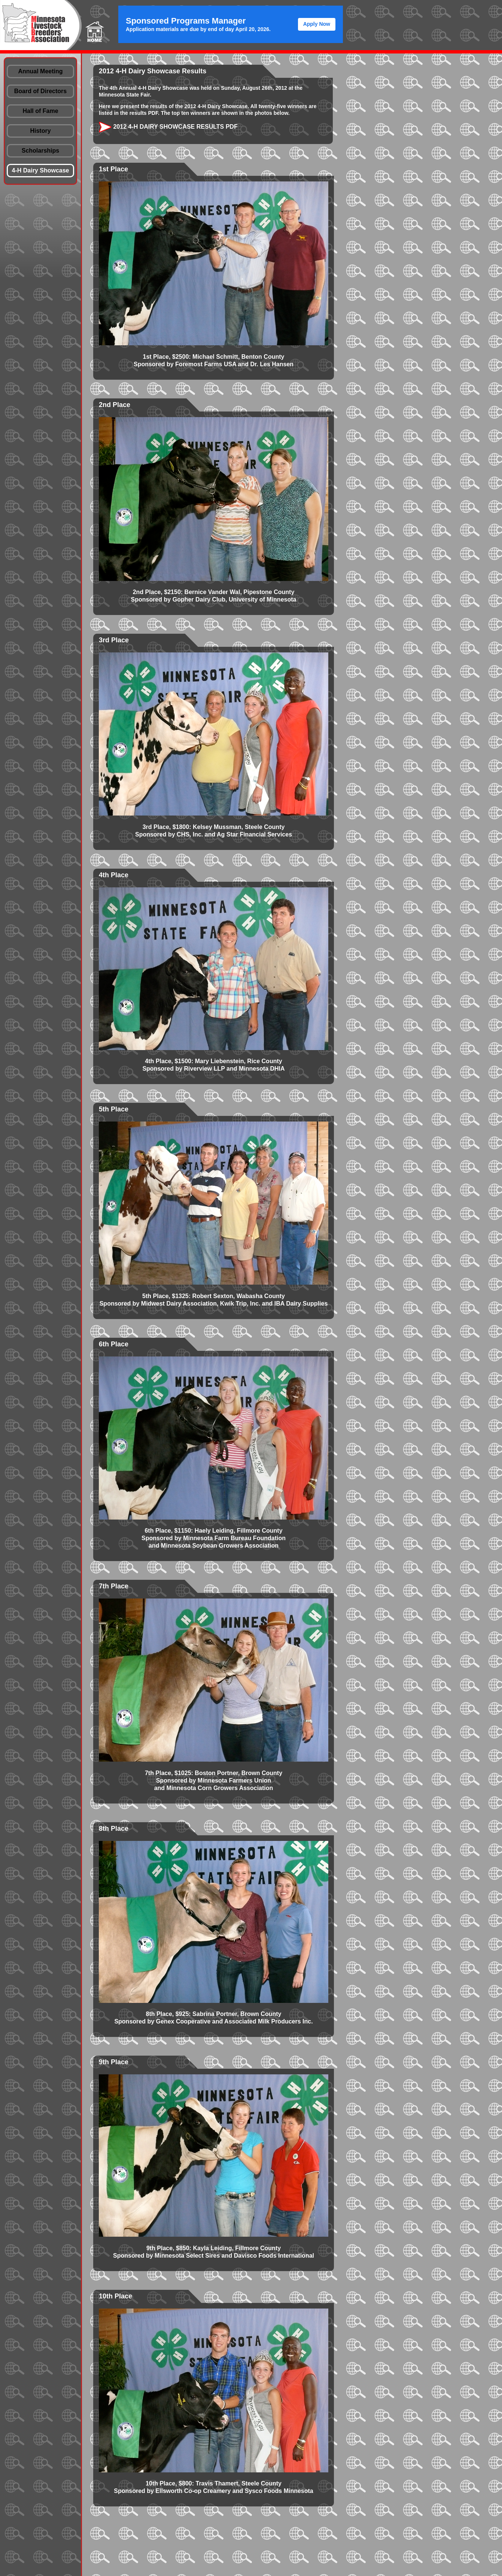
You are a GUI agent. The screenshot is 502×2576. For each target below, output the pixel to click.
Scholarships (40, 150)
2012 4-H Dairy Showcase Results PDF (168, 126)
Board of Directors (40, 91)
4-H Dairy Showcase (40, 170)
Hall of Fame (40, 111)
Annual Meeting (40, 71)
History (40, 131)
